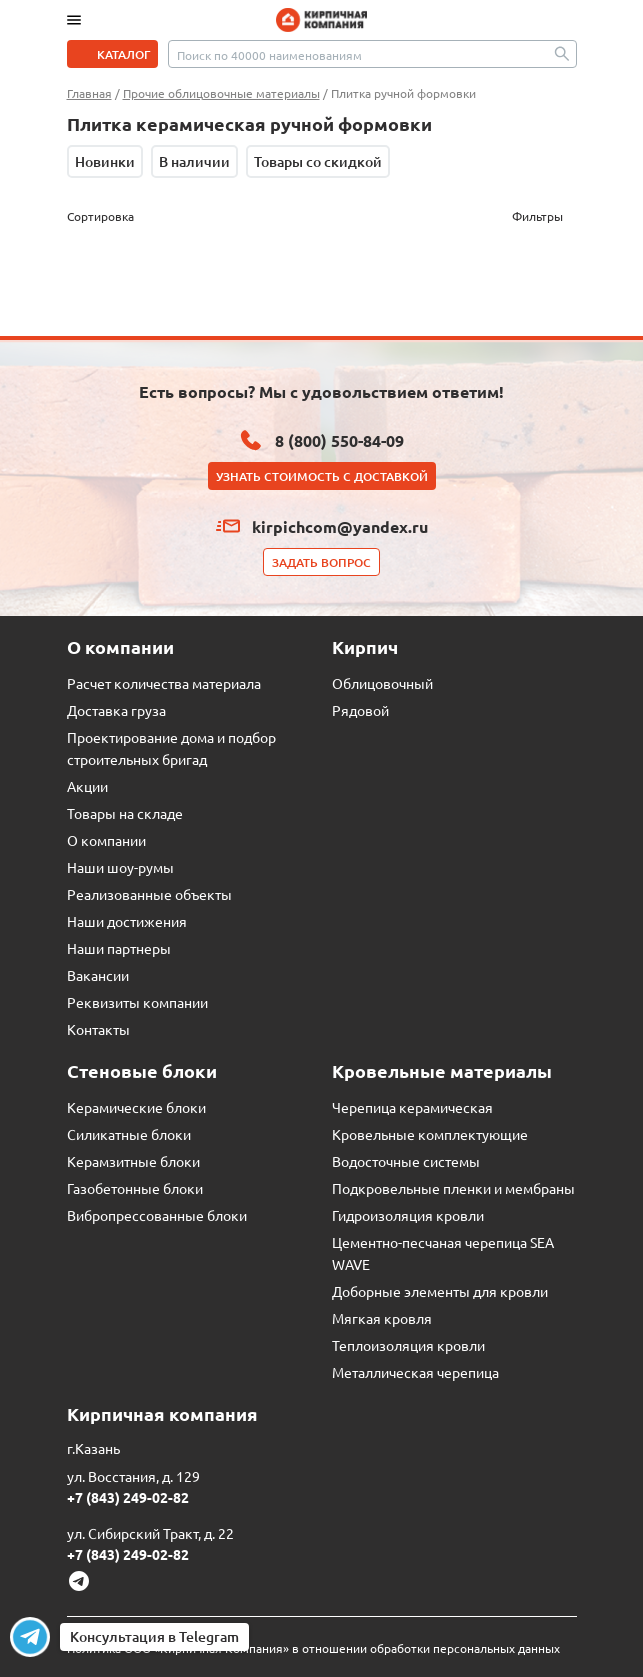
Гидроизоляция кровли (408, 1215)
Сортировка (100, 216)
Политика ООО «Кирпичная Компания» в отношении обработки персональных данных (313, 1648)
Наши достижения (127, 921)
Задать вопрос (321, 562)
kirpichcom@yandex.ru (340, 526)
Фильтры (537, 216)
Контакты (98, 1029)
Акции (87, 786)
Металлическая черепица (415, 1372)
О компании (106, 840)
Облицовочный (382, 683)
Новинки (105, 161)
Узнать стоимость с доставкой (322, 476)
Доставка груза (116, 710)
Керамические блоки (136, 1107)
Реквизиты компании (137, 1002)
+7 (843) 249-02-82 (128, 1497)
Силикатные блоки (129, 1134)
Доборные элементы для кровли (440, 1291)
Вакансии (98, 975)
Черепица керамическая (412, 1107)
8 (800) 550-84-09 (339, 440)
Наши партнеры (119, 948)
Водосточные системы (406, 1161)
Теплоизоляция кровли (408, 1345)
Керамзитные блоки (133, 1161)
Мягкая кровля (382, 1318)
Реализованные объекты (149, 894)
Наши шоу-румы (120, 867)
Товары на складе (125, 813)
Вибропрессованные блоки (157, 1215)
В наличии (194, 161)
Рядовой (360, 710)
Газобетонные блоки (135, 1188)
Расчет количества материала (164, 683)
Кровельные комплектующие (430, 1134)
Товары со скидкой (318, 161)
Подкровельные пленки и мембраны (453, 1188)
